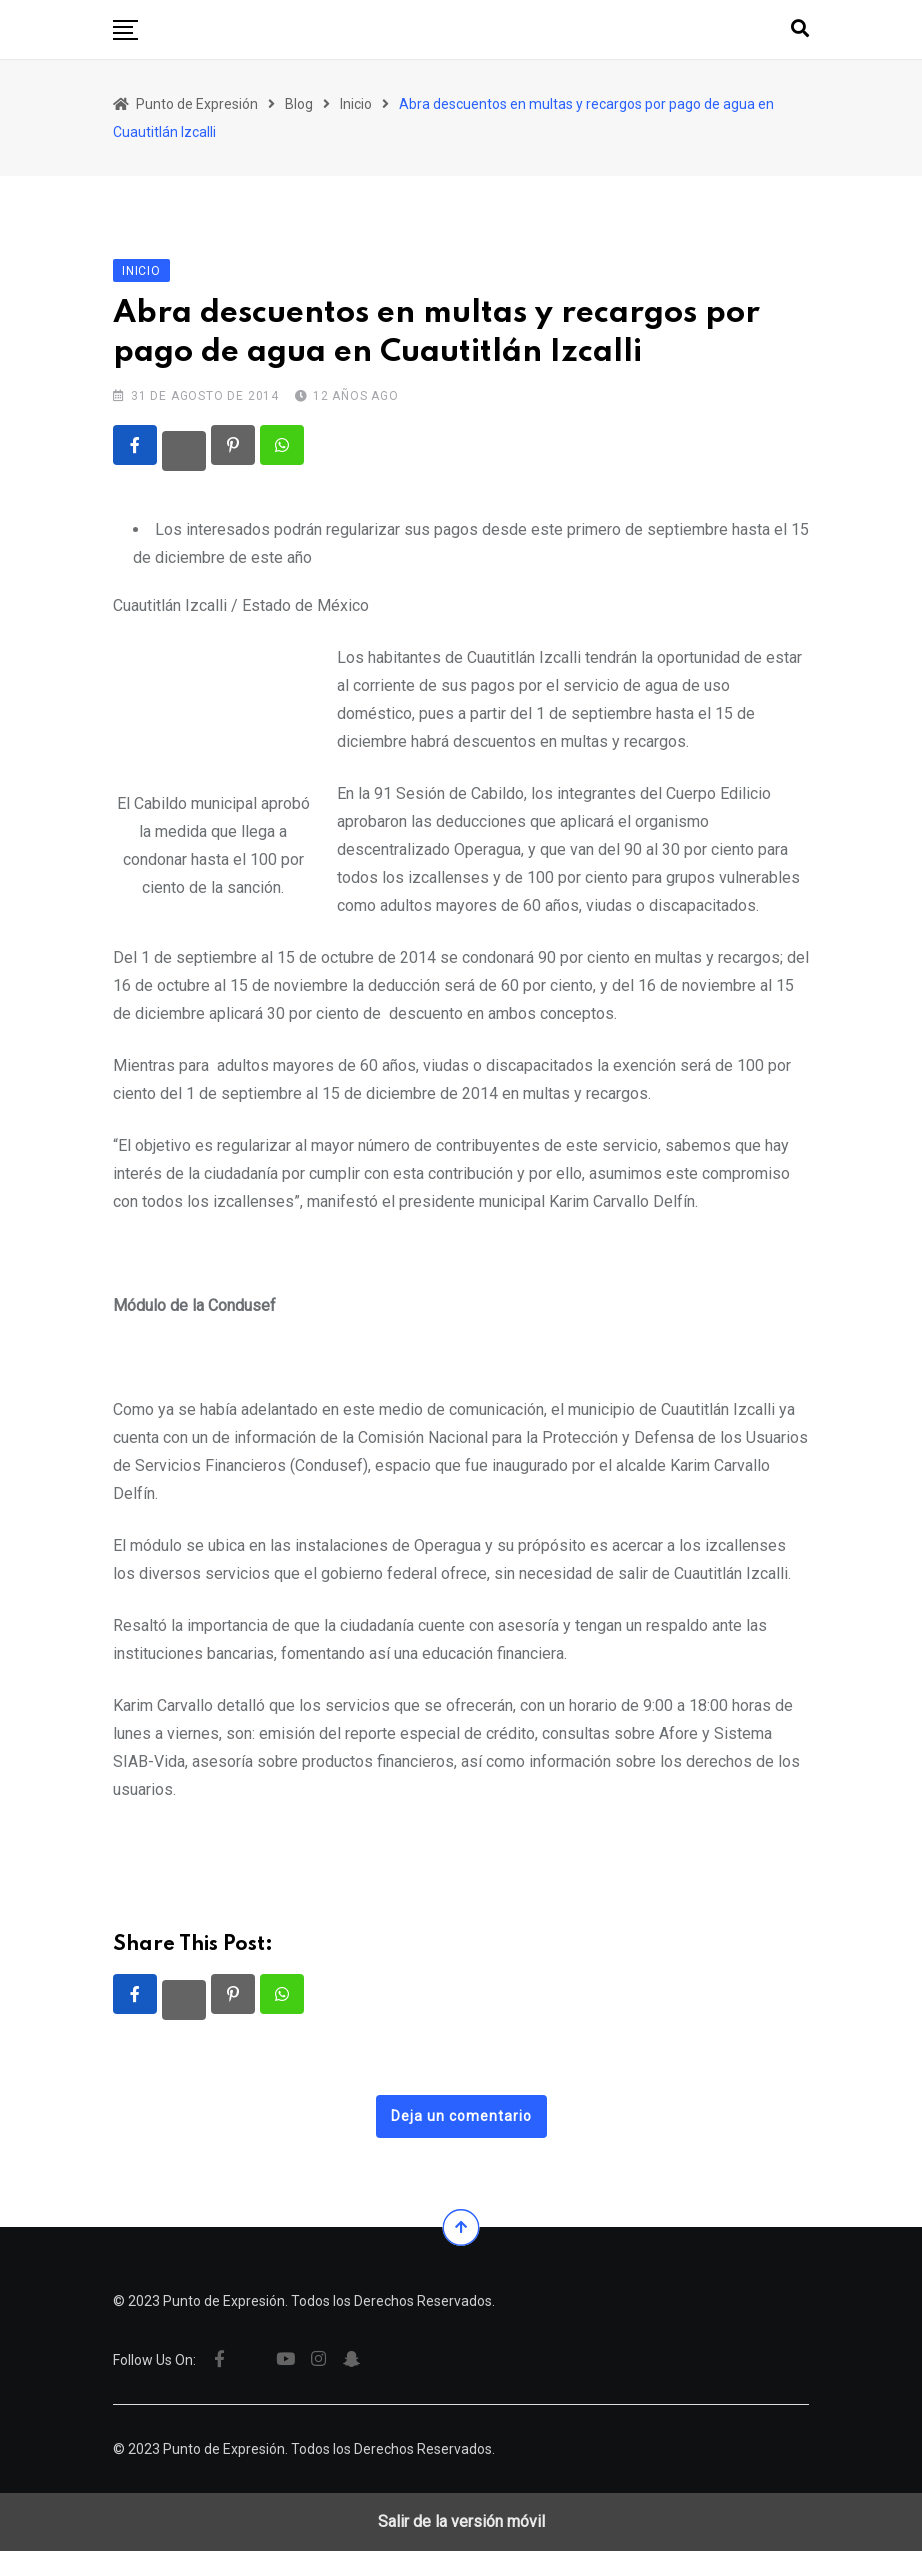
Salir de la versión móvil (461, 2521)
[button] (125, 30)
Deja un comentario (461, 2116)
